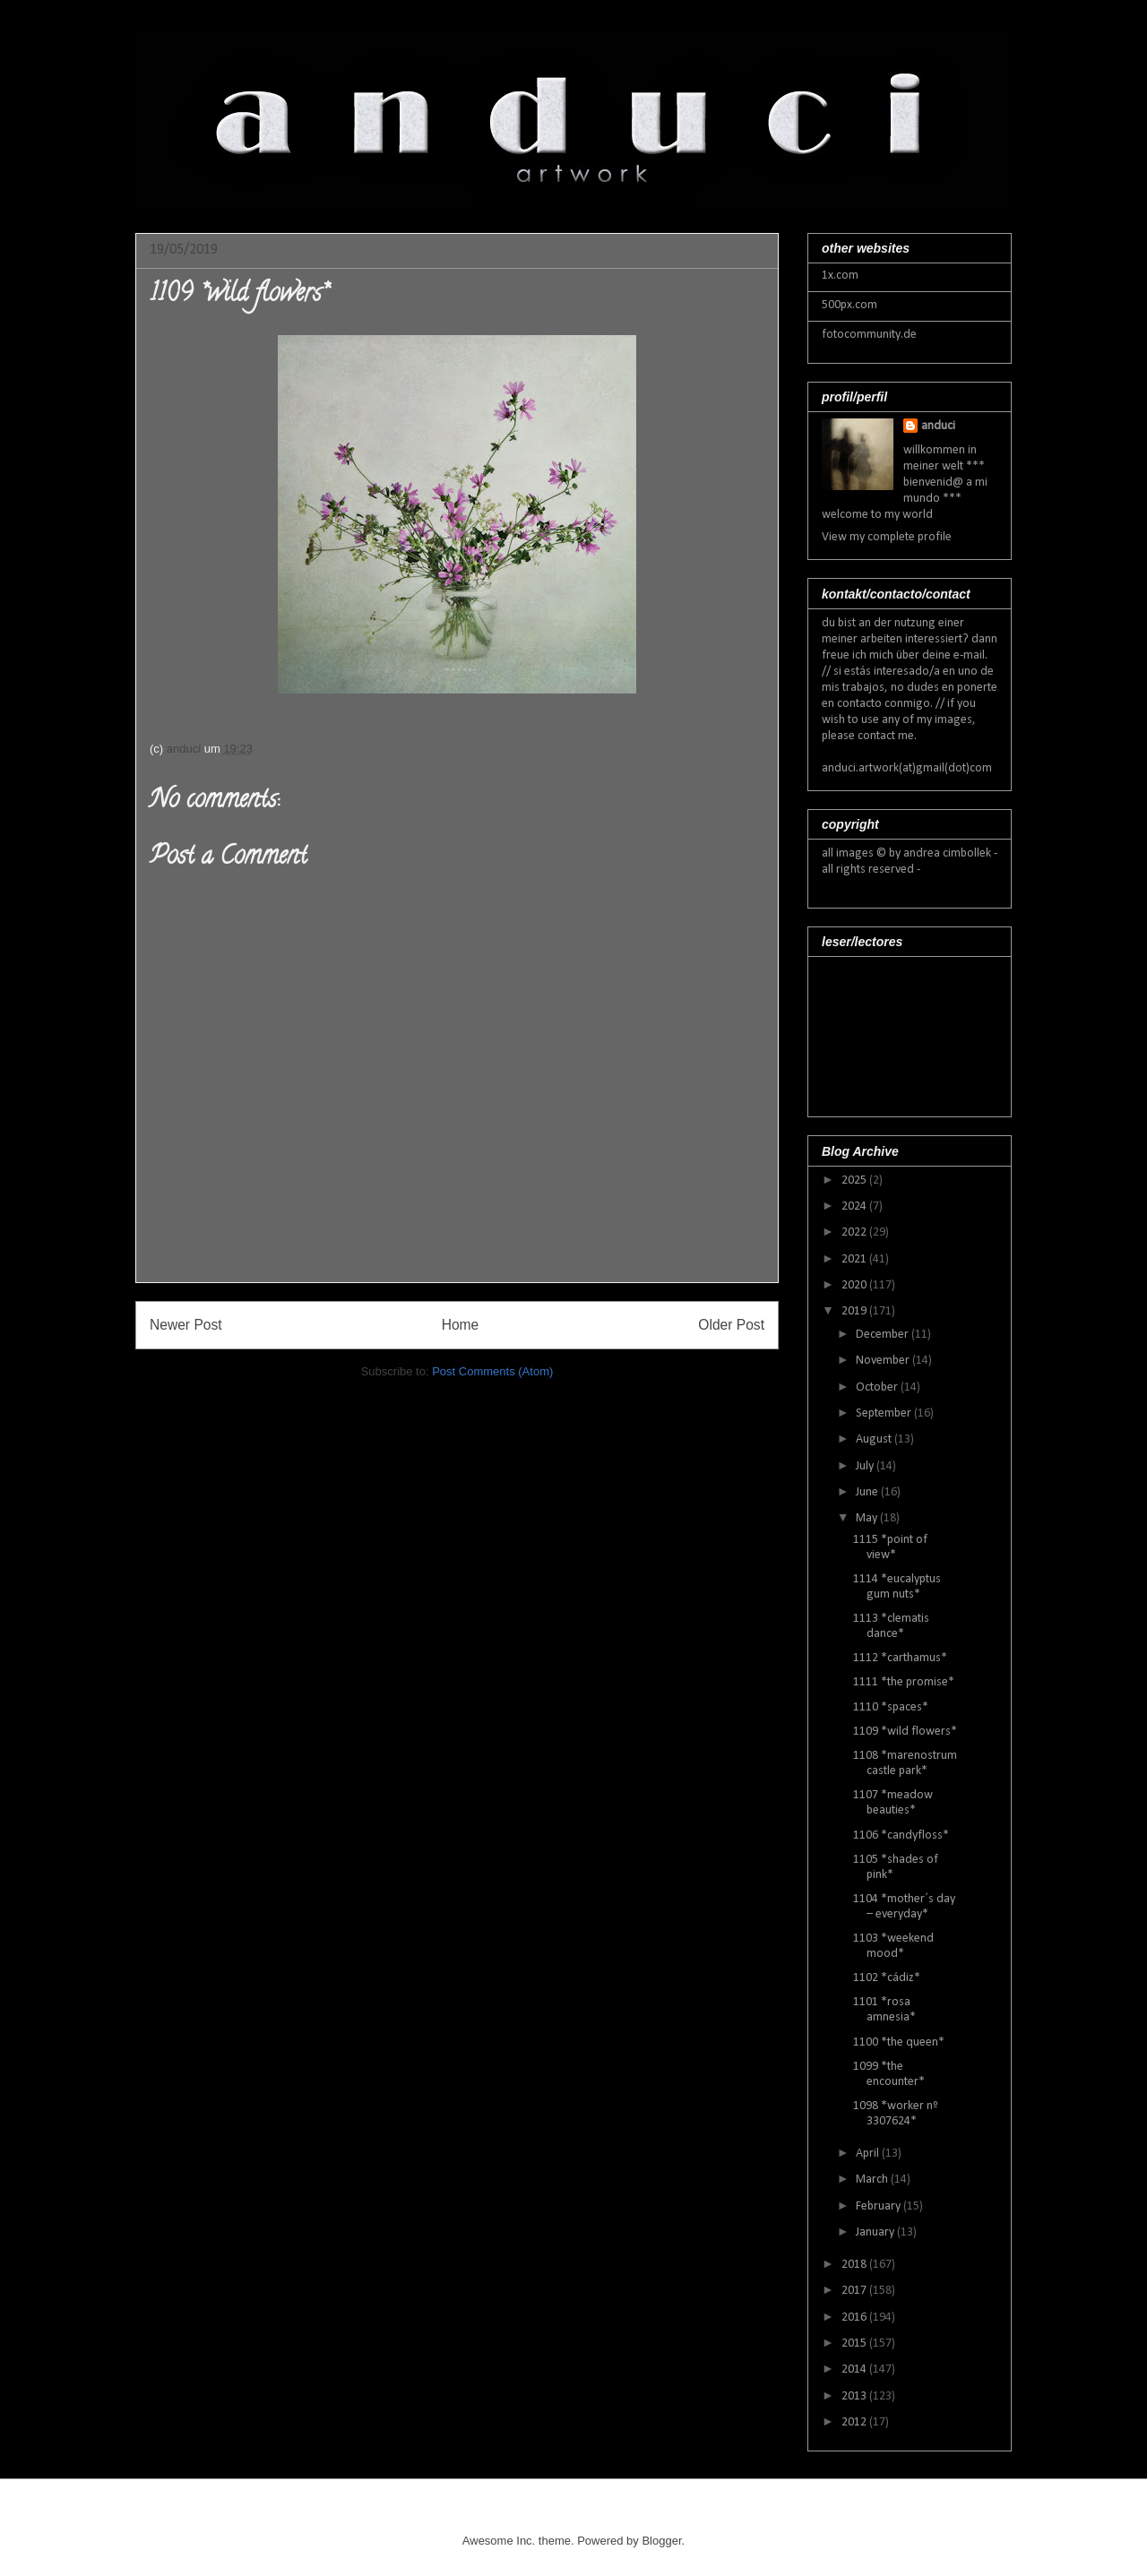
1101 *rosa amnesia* (884, 2009)
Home (460, 1324)
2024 (855, 1206)
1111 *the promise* (903, 1682)
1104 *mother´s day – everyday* (904, 1906)
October (878, 1387)
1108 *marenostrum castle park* (905, 1763)
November (884, 1360)
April (869, 2153)
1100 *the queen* (898, 2042)
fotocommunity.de (869, 334)
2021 (855, 1259)
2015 (855, 2343)
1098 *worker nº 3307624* (895, 2113)
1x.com (840, 275)
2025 (855, 1180)
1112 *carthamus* (900, 1658)
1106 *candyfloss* (901, 1835)
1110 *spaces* (890, 1707)
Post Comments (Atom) (492, 1371)
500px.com (849, 305)
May (868, 1518)
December (883, 1334)
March (873, 2179)
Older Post (731, 1324)
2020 (855, 1285)
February (879, 2206)
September (885, 1413)
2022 (855, 1232)
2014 (855, 2369)
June (868, 1492)
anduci (938, 426)
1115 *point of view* (890, 1547)
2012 (855, 2422)
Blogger (661, 2540)
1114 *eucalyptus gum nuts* (897, 1586)
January (876, 2232)
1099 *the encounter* (889, 2074)
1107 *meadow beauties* (893, 1802)
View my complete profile (887, 537)
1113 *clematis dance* (891, 1626)
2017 (855, 2290)
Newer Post (186, 1324)
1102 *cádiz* (886, 1978)
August (875, 1439)
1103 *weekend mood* (893, 1946)
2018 (855, 2264)
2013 (855, 2396)
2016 (855, 2317)
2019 (855, 1311)
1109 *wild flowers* (905, 1731)
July (866, 1466)
